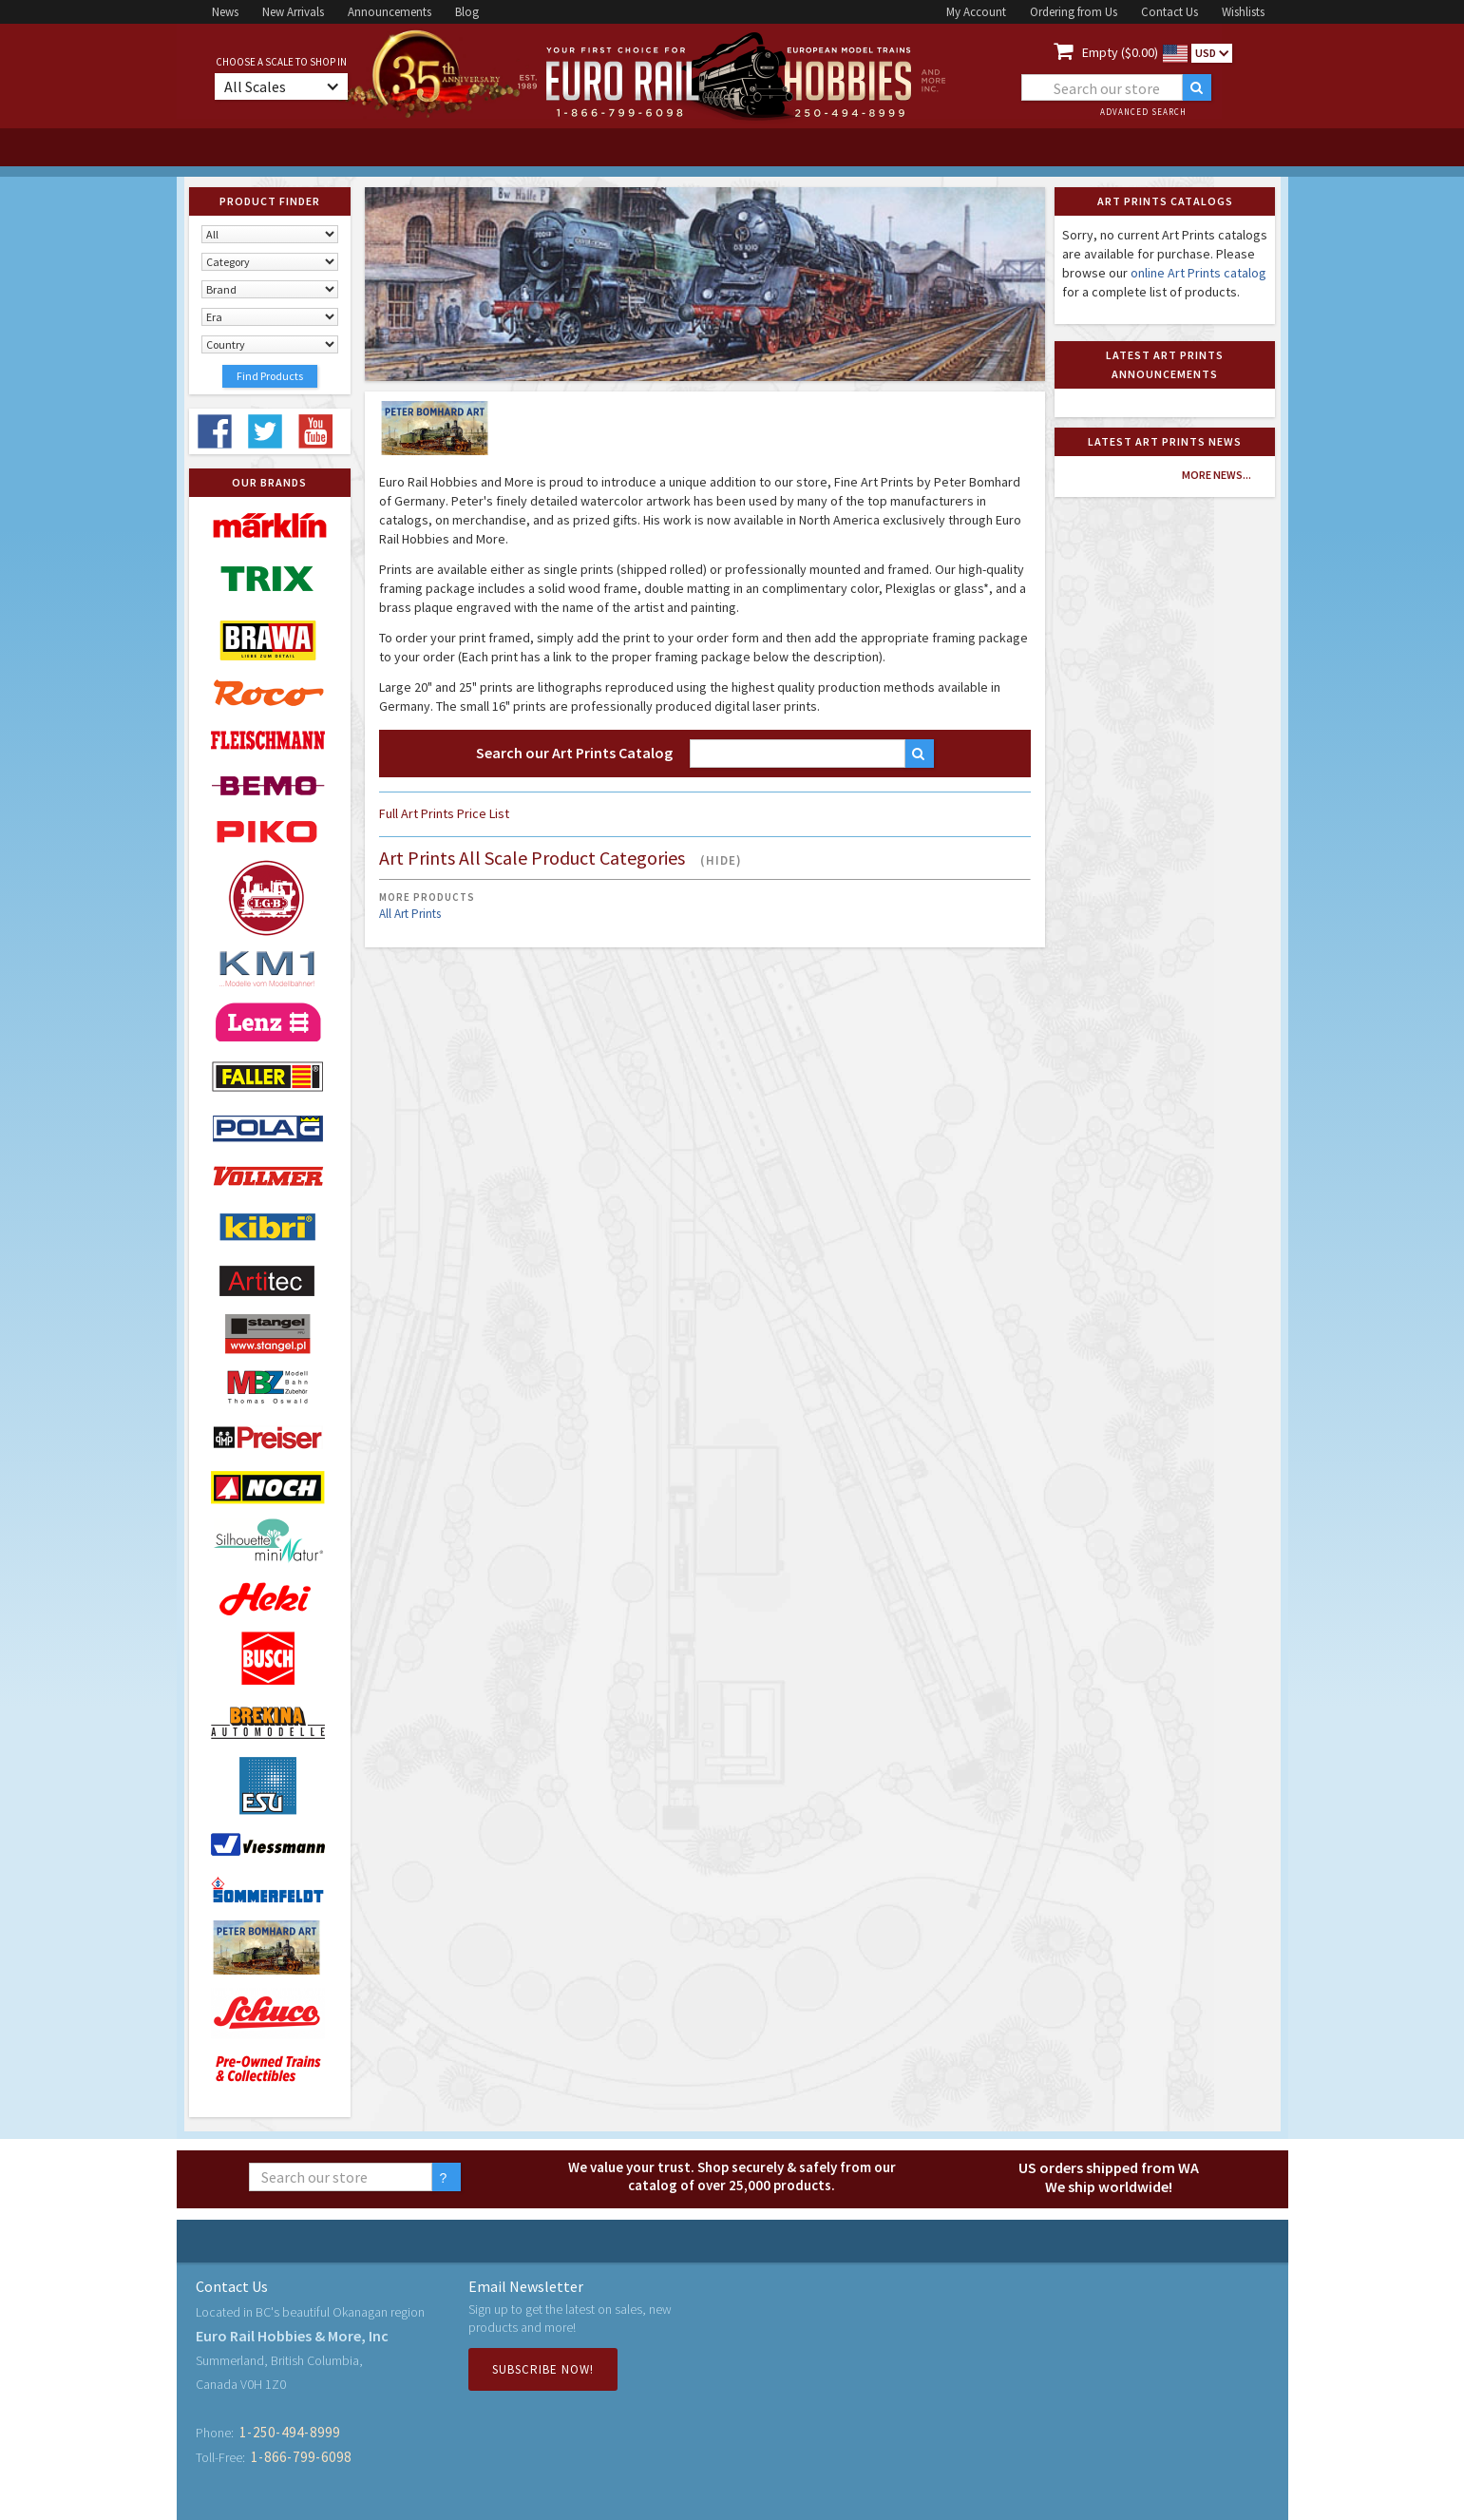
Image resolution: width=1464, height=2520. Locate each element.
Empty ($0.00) (1120, 52)
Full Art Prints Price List (444, 813)
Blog (467, 12)
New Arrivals (293, 12)
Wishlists (1243, 12)
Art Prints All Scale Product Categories (560, 859)
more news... (1216, 475)
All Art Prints (410, 914)
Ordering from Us (1073, 12)
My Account (976, 12)
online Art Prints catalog (1198, 272)
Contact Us (1169, 12)
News (225, 12)
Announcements (389, 12)
